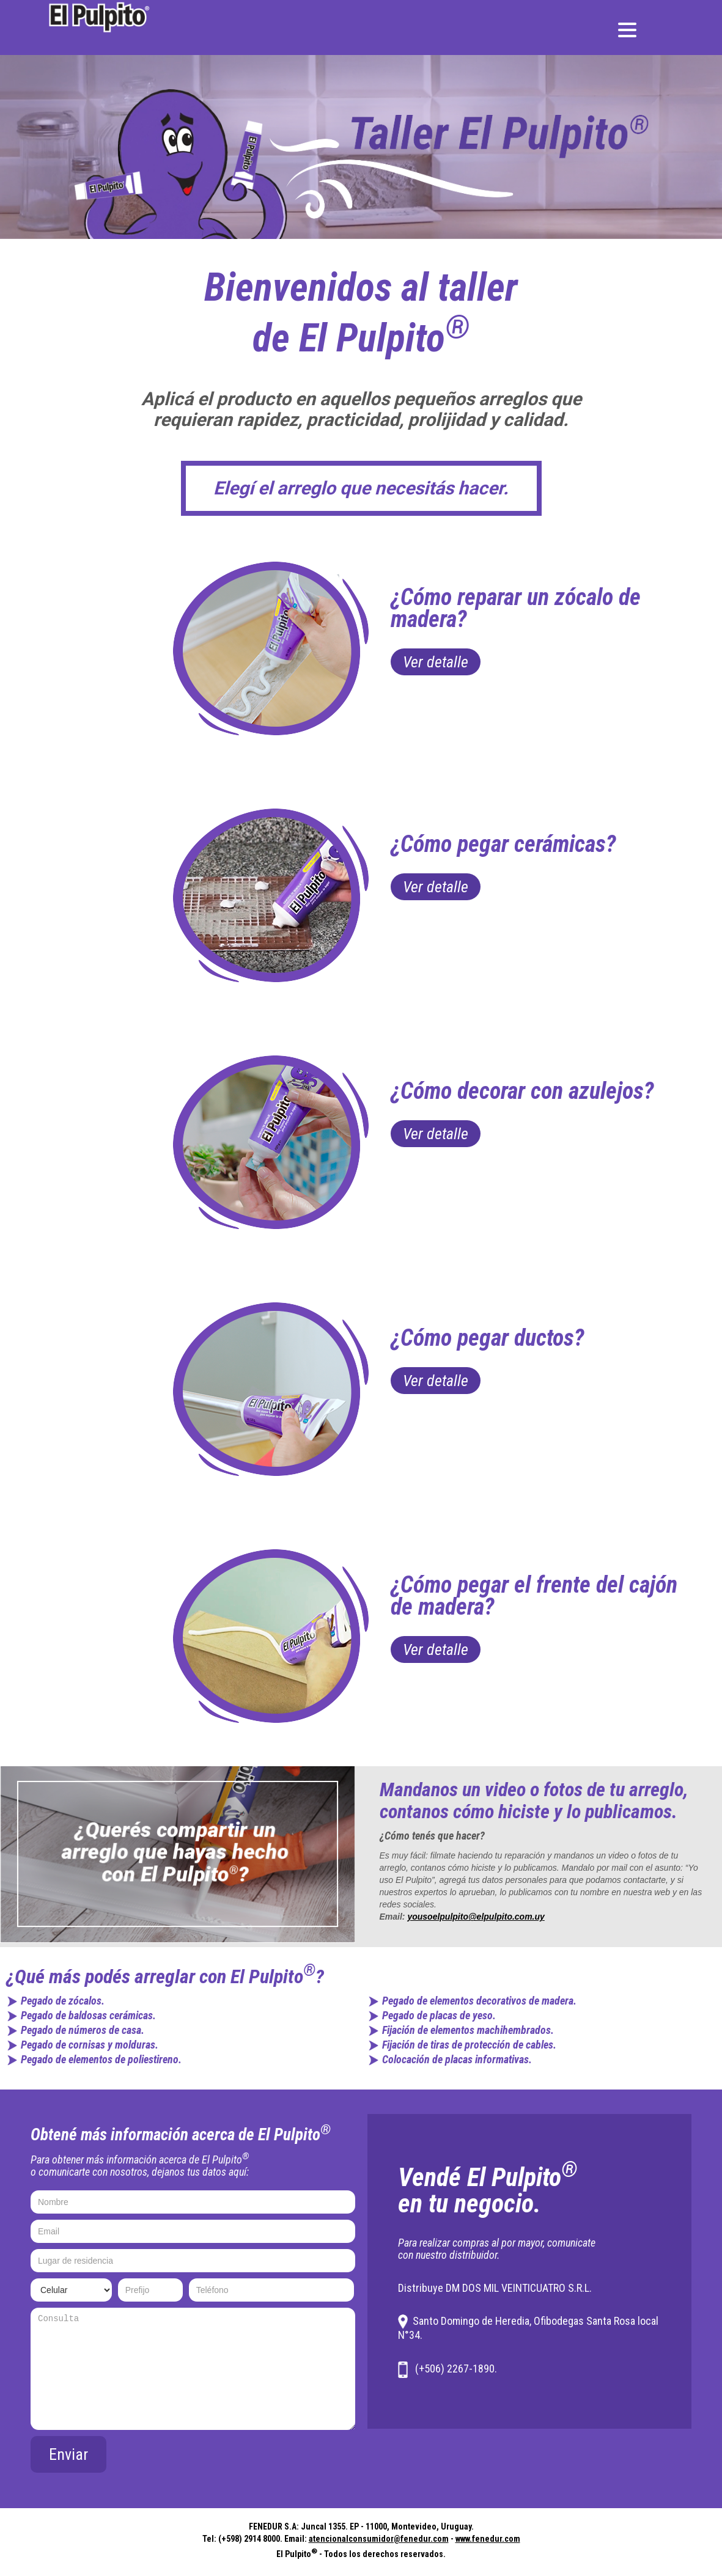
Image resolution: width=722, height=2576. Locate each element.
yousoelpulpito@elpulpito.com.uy (475, 1916)
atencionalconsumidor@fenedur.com (379, 2539)
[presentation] (262, 2460)
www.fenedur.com (487, 2539)
